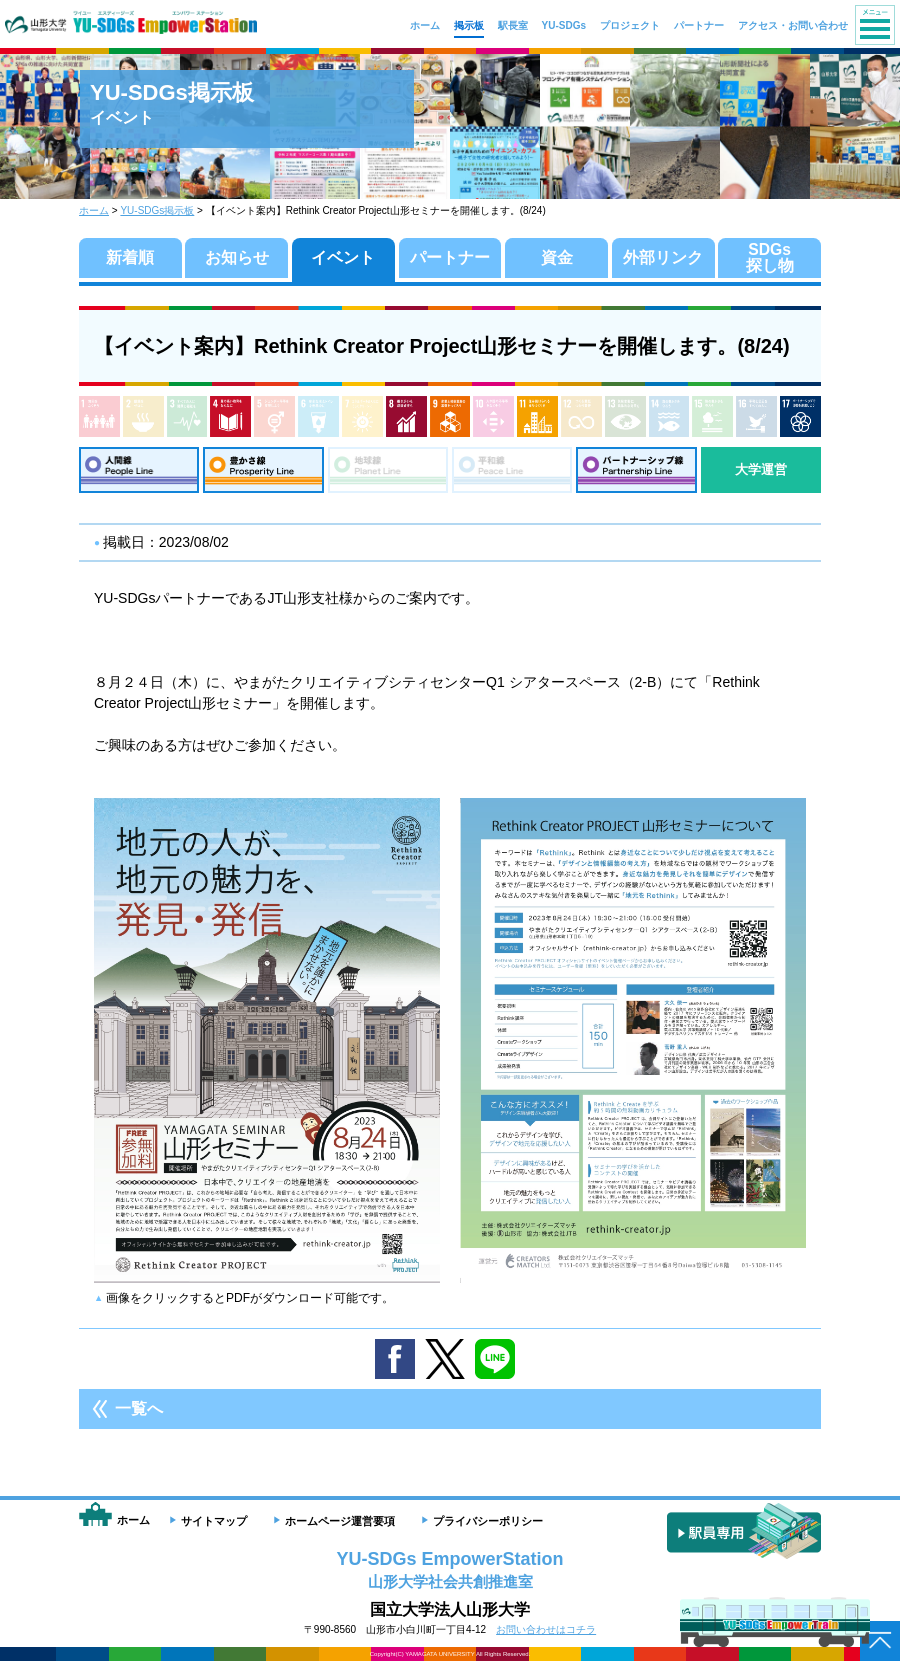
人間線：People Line (139, 470)
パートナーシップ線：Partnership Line (636, 470)
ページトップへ (880, 1641)
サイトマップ (214, 1521)
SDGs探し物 (770, 257)
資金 (557, 257)
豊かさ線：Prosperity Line (263, 470)
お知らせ (237, 257)
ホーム (94, 210)
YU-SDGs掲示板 (157, 210)
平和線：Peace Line (512, 470)
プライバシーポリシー (488, 1521)
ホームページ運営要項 (340, 1521)
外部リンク (663, 257)
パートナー (450, 257)
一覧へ (139, 1409)
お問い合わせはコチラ (546, 1629)
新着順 (130, 257)
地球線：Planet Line (388, 470)
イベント (343, 257)
